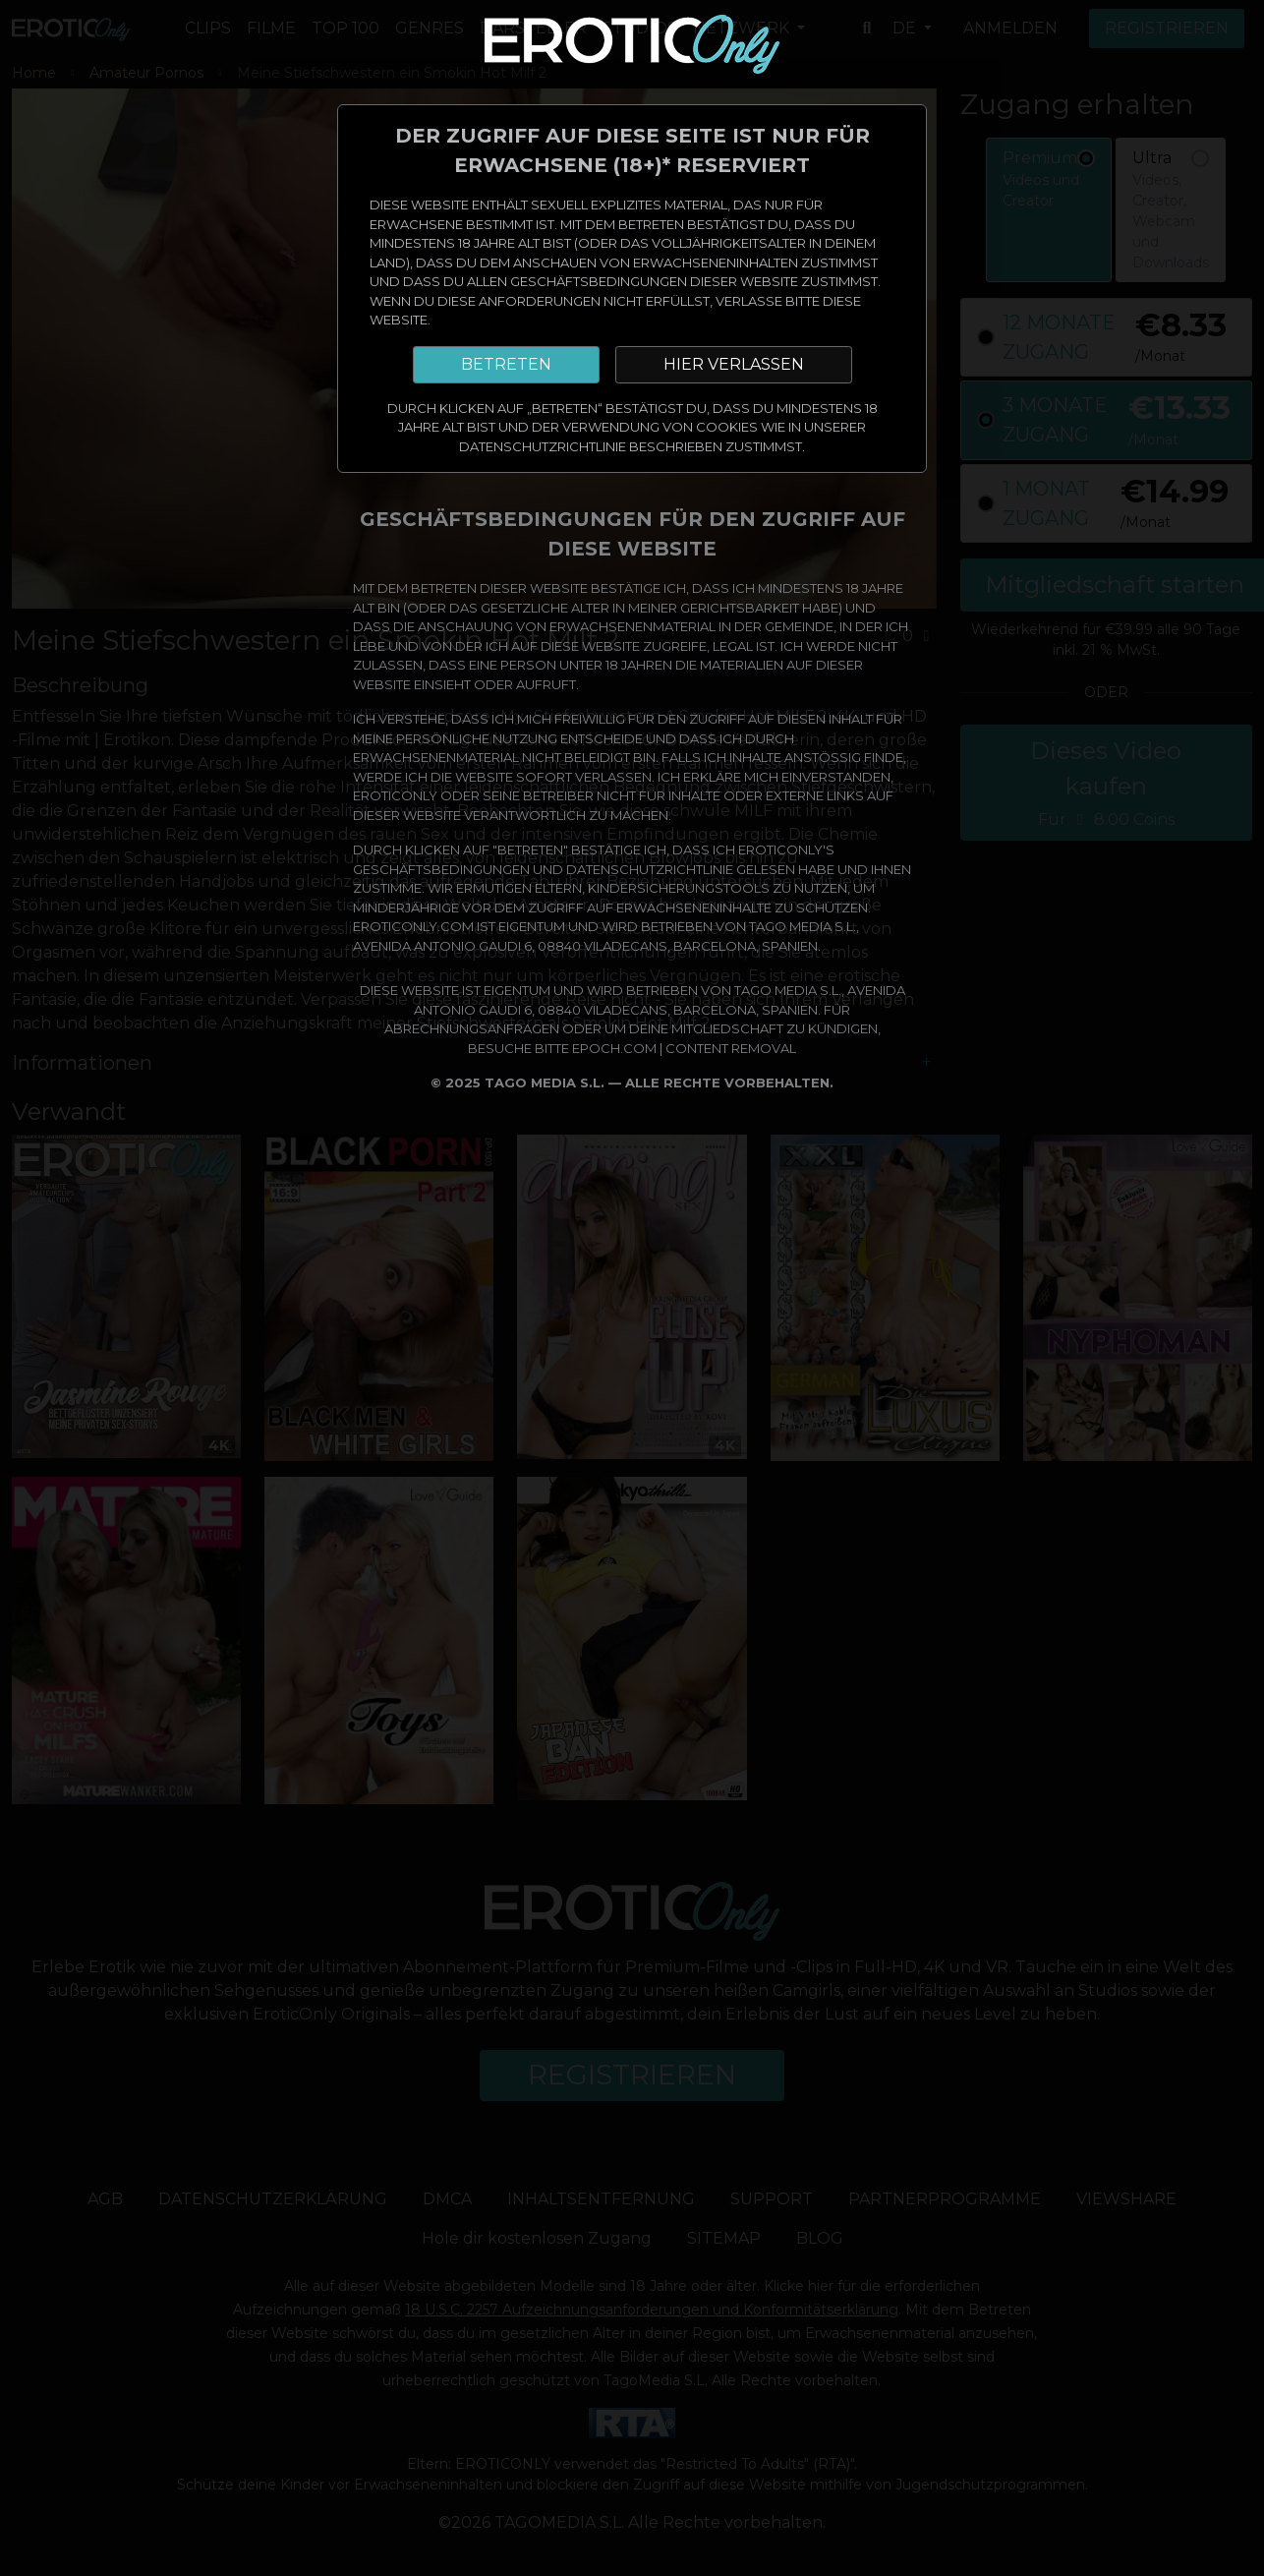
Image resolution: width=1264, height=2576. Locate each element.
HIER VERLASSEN (733, 364)
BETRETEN (506, 364)
